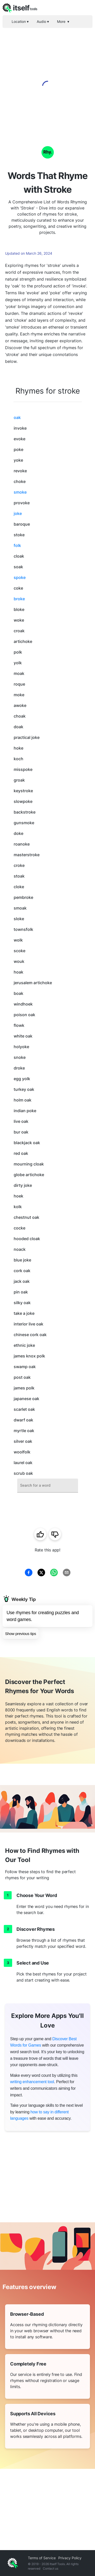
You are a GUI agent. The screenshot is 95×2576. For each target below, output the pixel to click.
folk (17, 545)
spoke (20, 577)
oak (17, 417)
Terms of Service (42, 2558)
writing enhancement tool (32, 2082)
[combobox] (47, 1486)
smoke (20, 492)
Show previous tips (20, 1633)
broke (19, 598)
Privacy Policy (70, 2558)
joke (18, 513)
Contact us (50, 2568)
